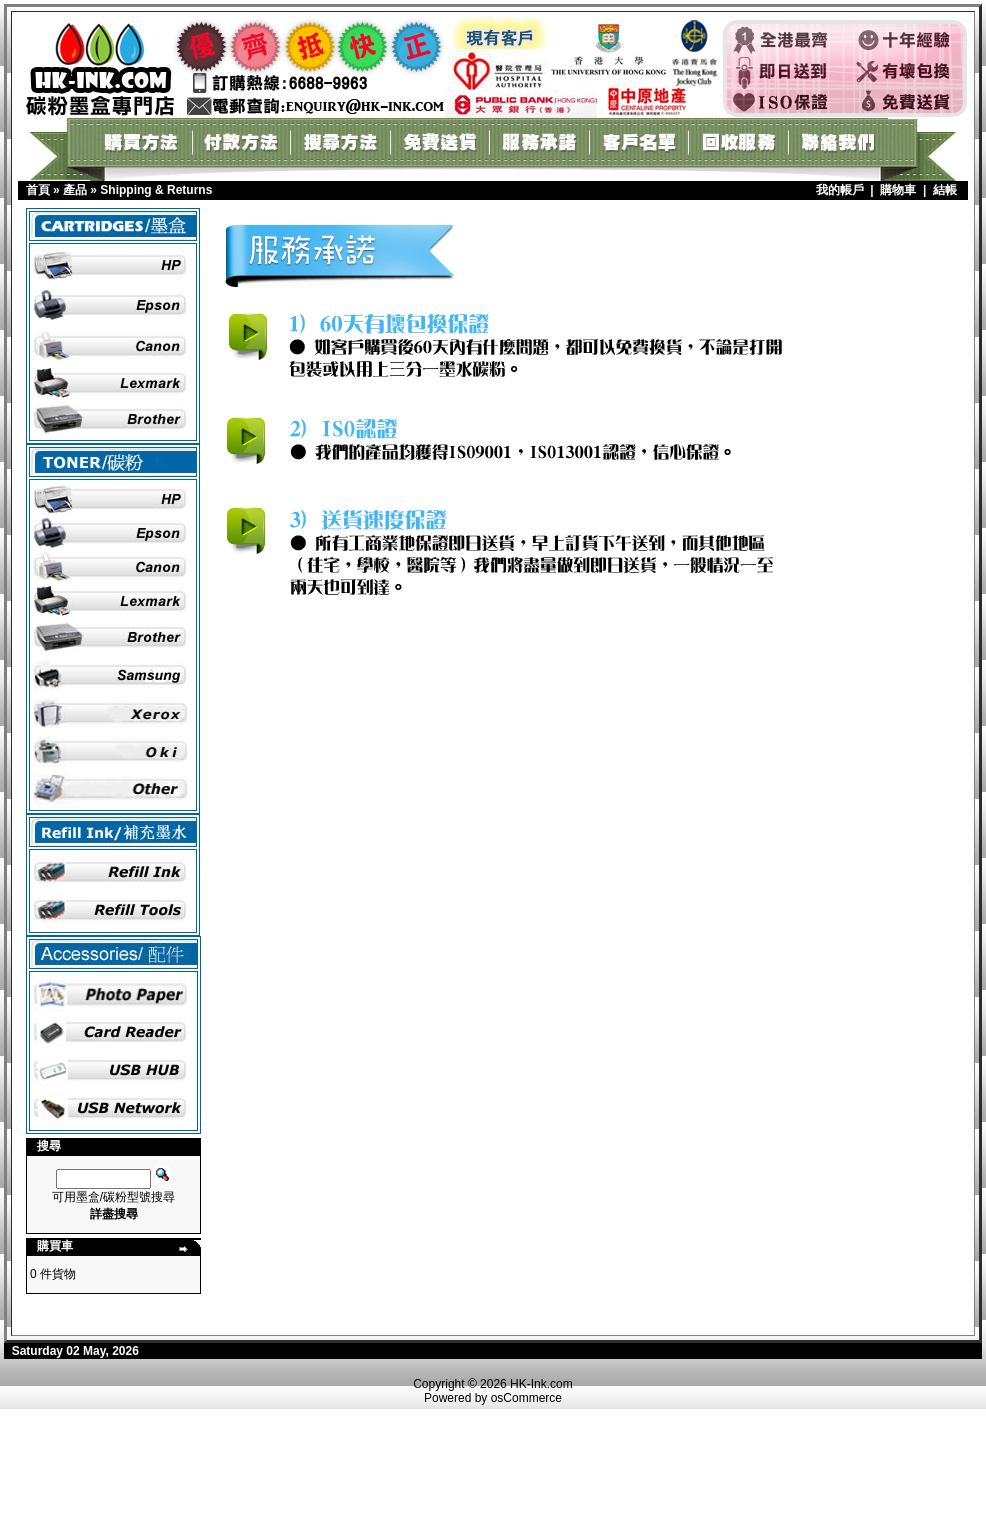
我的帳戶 (840, 190)
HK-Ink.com (541, 1384)
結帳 (945, 190)
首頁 (38, 190)
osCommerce (526, 1398)
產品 (75, 190)
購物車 (898, 190)
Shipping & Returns (156, 190)
